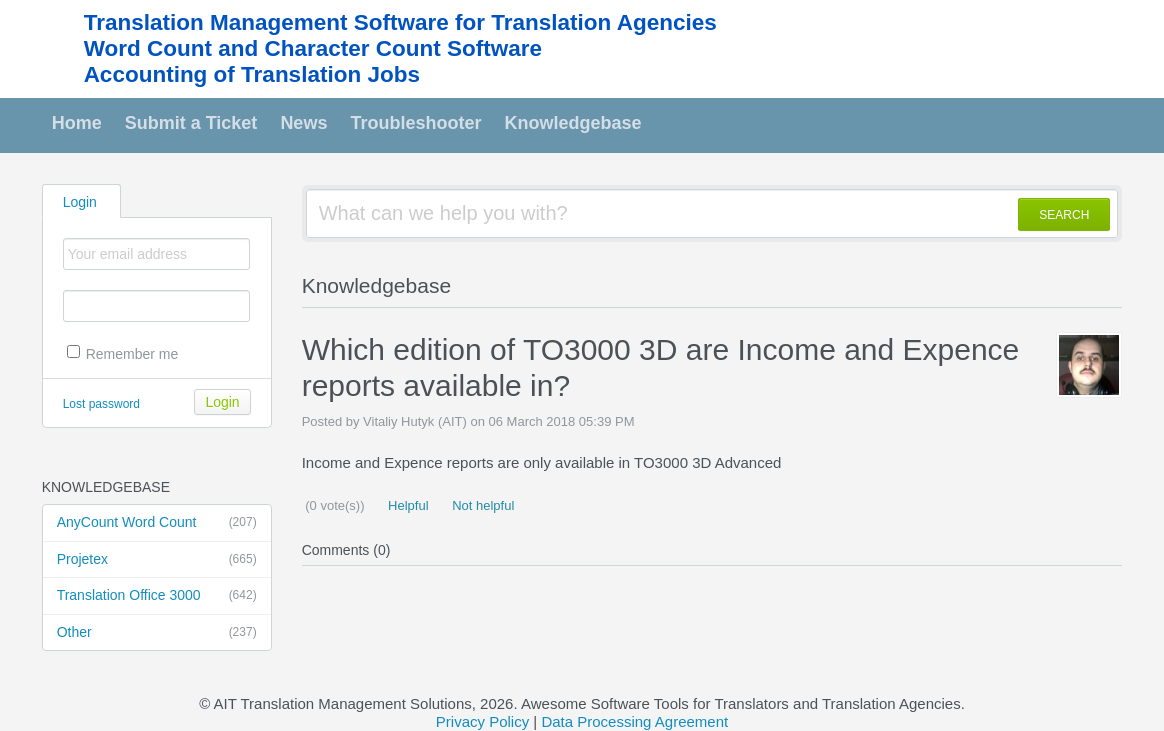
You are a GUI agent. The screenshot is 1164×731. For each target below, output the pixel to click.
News (303, 123)
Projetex (157, 560)
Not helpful (482, 505)
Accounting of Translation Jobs (252, 74)
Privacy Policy (482, 721)
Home (77, 123)
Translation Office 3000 (157, 596)
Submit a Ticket (191, 123)
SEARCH (1064, 215)
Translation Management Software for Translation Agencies (400, 22)
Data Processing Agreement (634, 721)
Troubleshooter (415, 123)
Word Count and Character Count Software (313, 48)
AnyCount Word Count (157, 523)
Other (157, 633)
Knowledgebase (572, 123)
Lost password (101, 404)
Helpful (406, 505)
